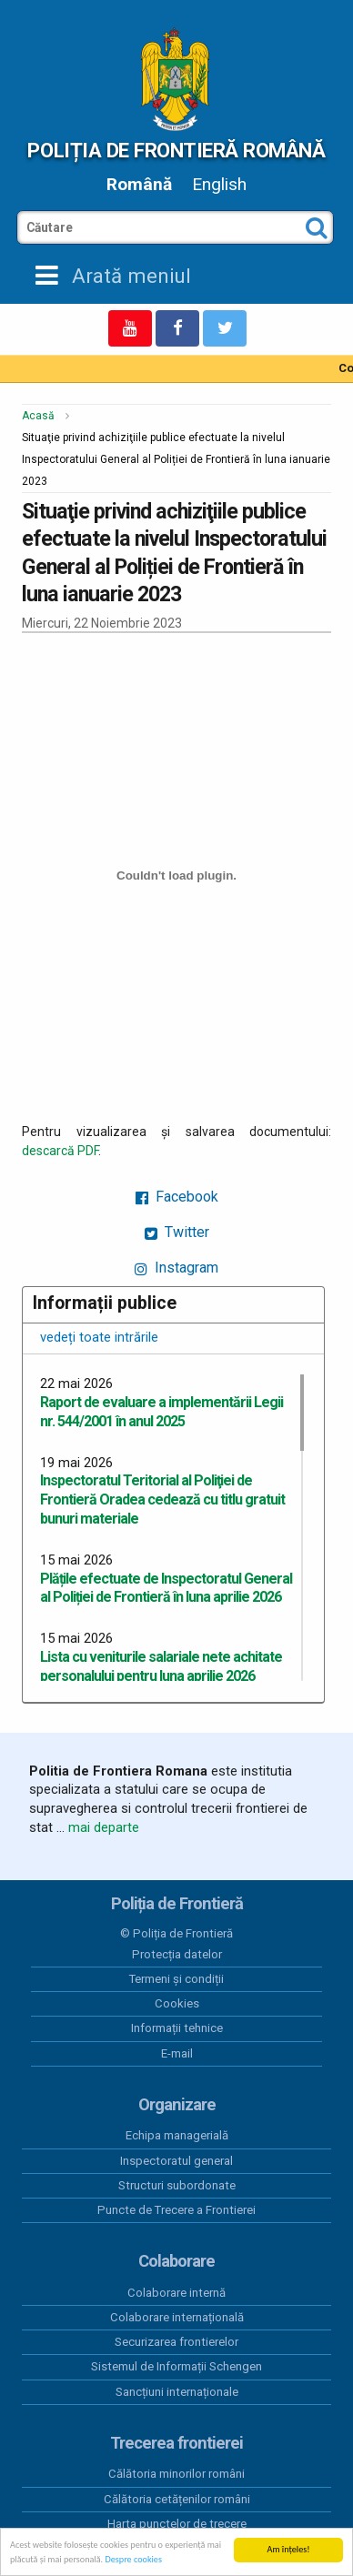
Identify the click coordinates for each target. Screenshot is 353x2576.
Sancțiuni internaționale (177, 2392)
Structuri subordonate (177, 2185)
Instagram (176, 1267)
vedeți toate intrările (99, 1337)
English (219, 184)
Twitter (177, 1232)
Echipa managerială (177, 2135)
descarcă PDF (60, 1150)
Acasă (38, 415)
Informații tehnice (177, 2028)
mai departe (103, 1827)
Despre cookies (133, 2560)
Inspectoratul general (176, 2161)
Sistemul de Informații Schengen (176, 2366)
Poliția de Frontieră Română (176, 150)
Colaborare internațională (177, 2317)
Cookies (177, 2003)
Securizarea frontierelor (176, 2342)
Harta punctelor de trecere (177, 2524)
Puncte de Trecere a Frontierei (176, 2210)
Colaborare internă (176, 2292)
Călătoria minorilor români (176, 2473)
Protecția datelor (177, 1954)
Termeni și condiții (176, 1979)
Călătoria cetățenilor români (177, 2499)
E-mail (177, 2053)
